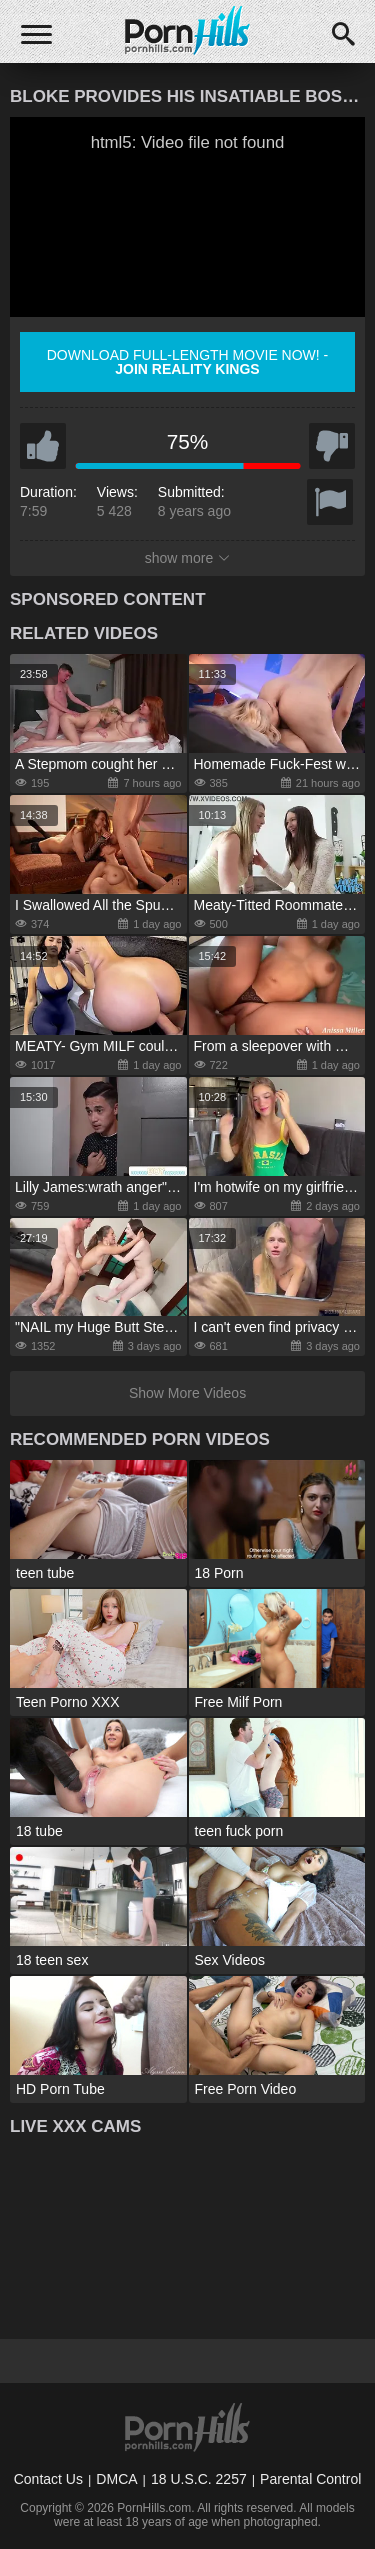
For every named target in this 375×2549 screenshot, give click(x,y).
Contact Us (48, 2479)
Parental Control (310, 2479)
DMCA (116, 2479)
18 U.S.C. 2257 (199, 2479)
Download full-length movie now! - (188, 362)
